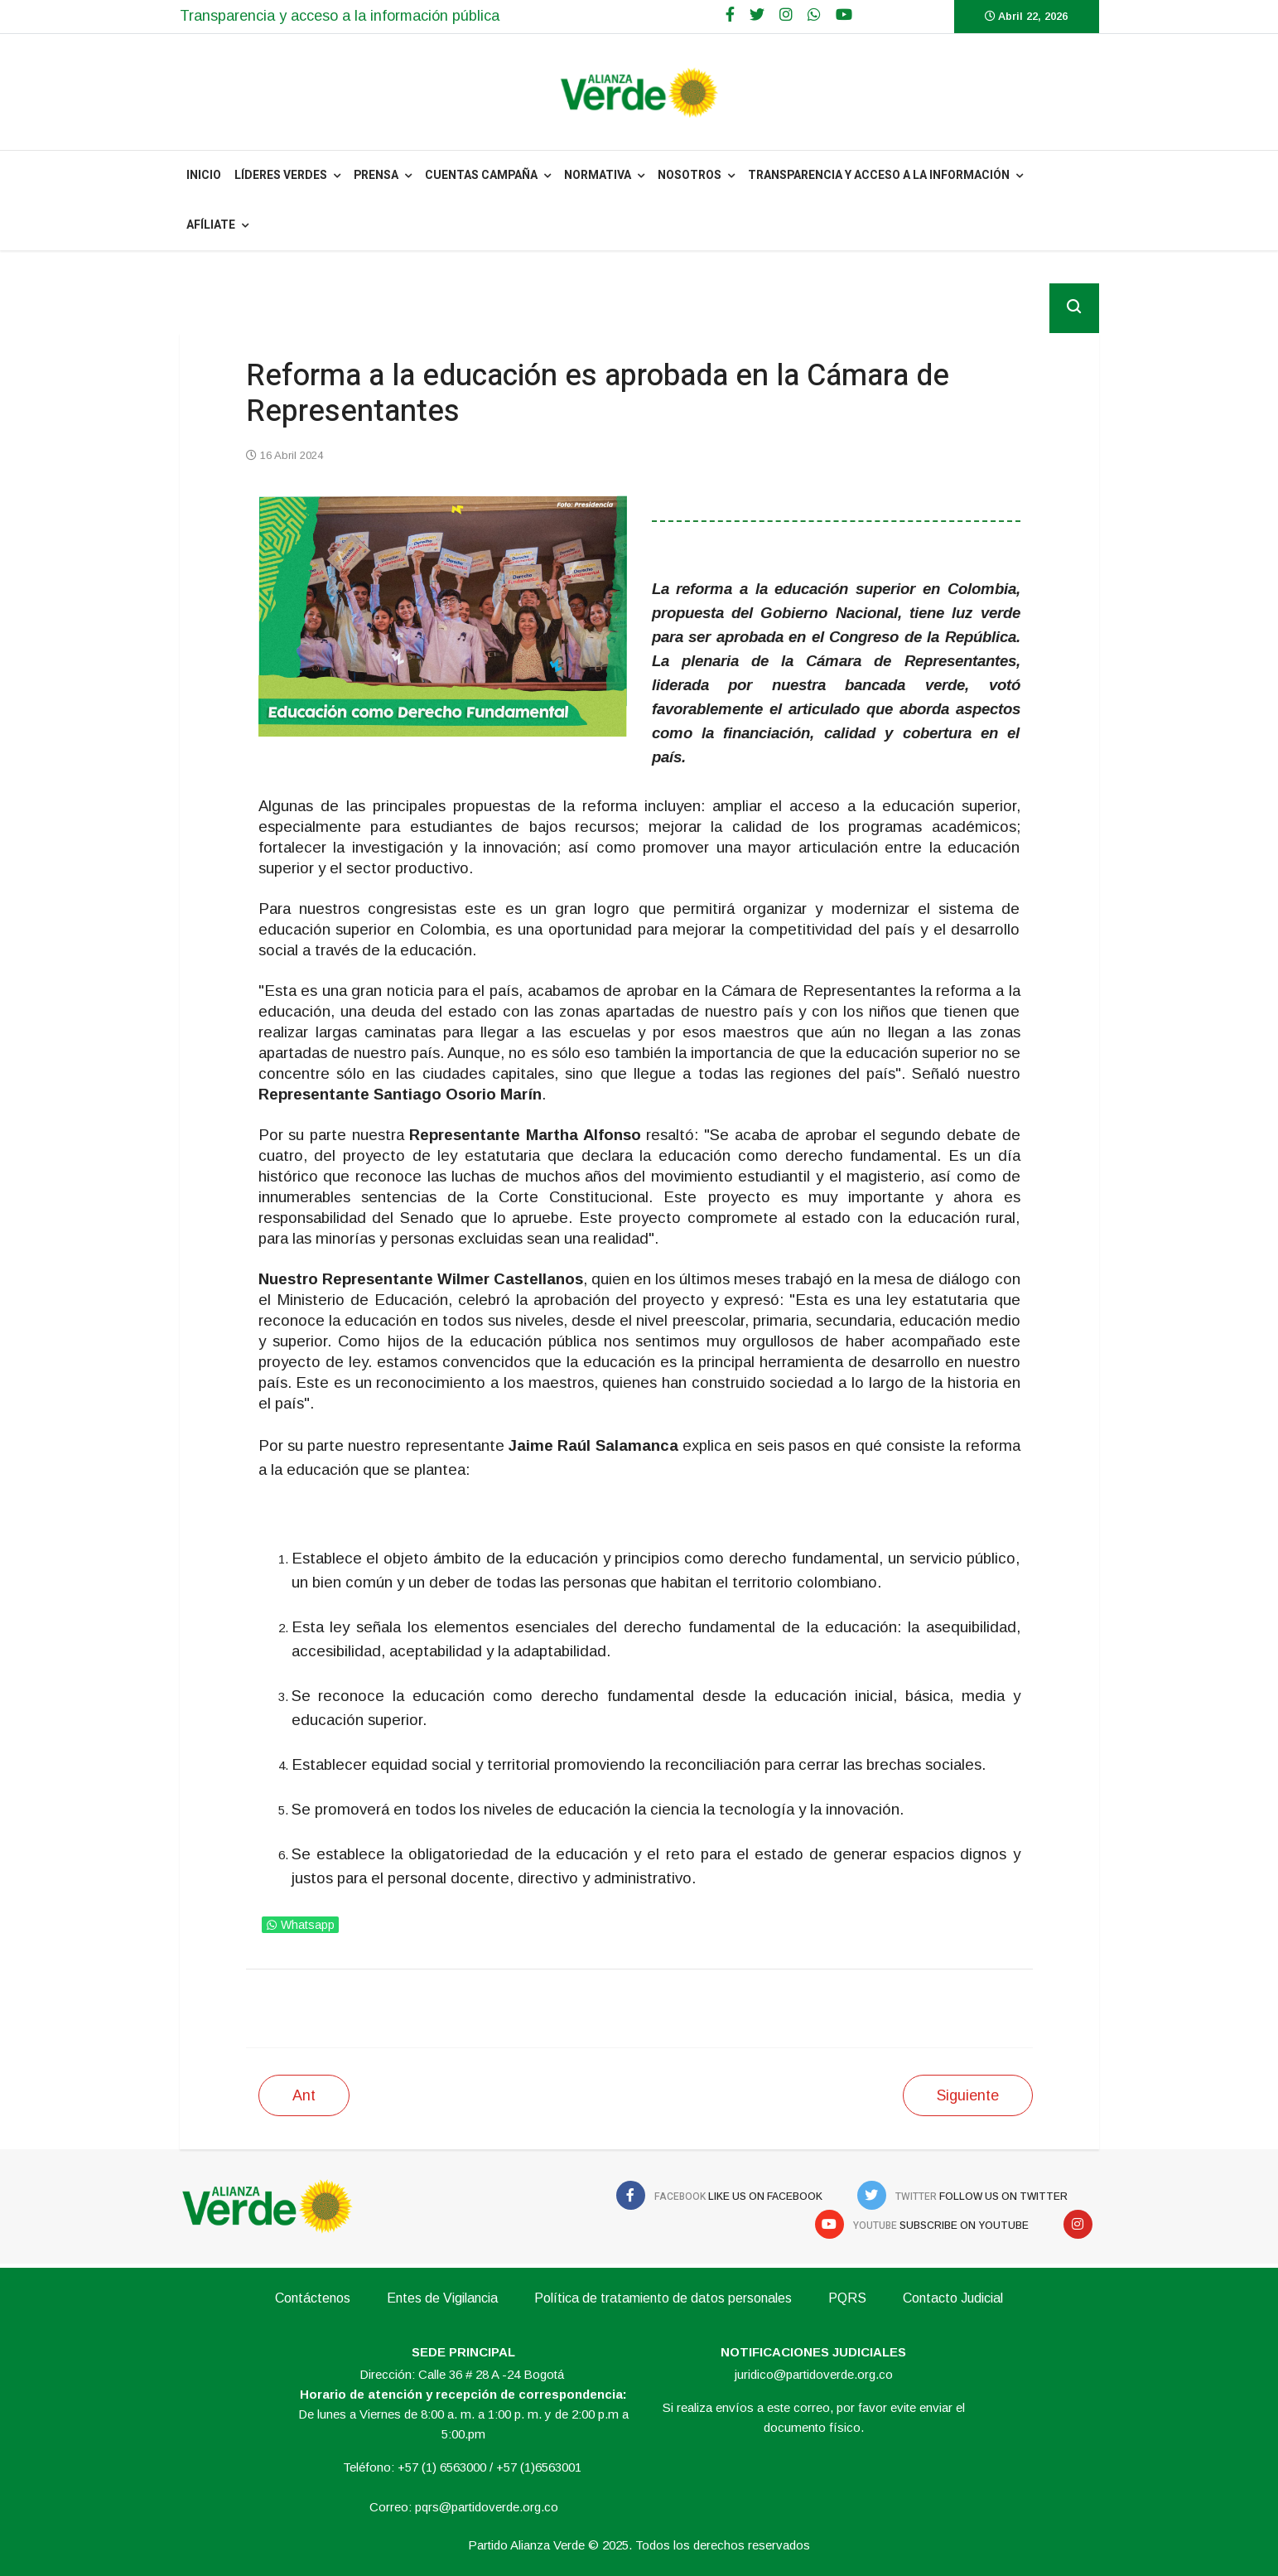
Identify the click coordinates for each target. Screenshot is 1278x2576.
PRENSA (376, 175)
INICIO (203, 175)
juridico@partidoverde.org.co (814, 2374)
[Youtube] (844, 15)
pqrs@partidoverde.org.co (486, 2507)
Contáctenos (312, 2298)
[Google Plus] (786, 15)
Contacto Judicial (953, 2298)
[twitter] (757, 15)
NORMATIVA (597, 175)
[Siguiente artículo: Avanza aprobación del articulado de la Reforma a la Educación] (968, 2095)
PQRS (847, 2298)
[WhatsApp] (814, 15)
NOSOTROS (689, 175)
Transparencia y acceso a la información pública (339, 15)
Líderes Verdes (280, 175)
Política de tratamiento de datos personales (663, 2298)
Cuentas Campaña (481, 175)
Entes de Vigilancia (442, 2298)
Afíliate (210, 225)
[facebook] (730, 15)
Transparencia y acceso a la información (879, 175)
